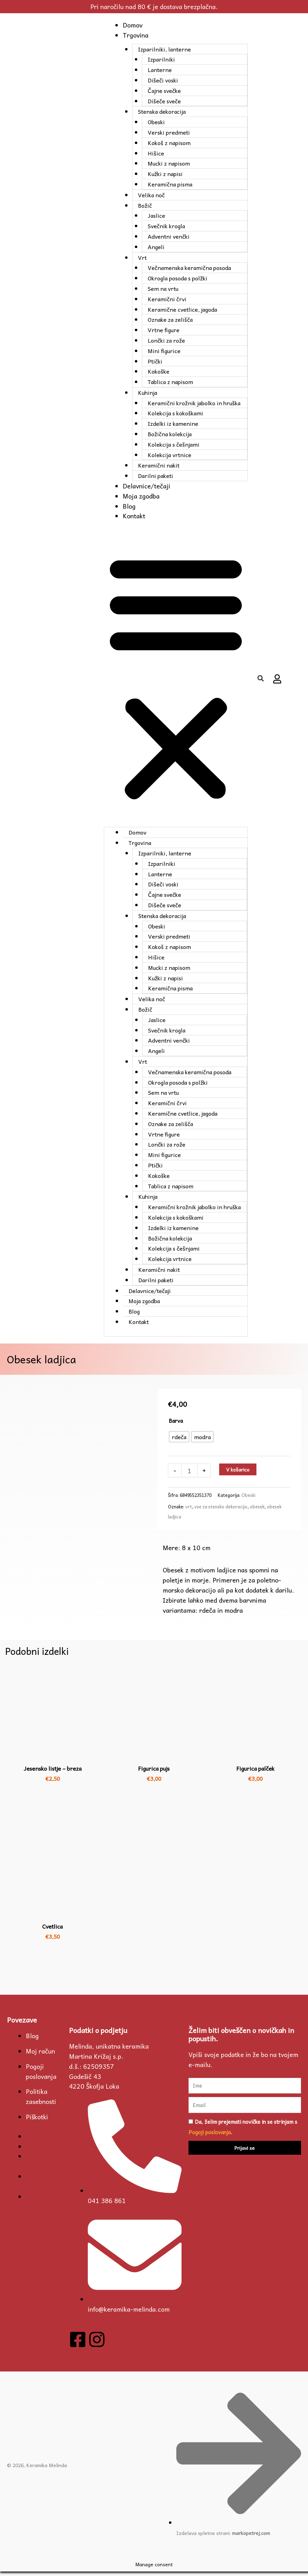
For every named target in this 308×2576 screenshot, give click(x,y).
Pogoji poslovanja (41, 2076)
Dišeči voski (161, 80)
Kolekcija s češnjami (172, 444)
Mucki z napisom (167, 163)
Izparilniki (160, 59)
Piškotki (37, 2121)
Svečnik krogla (165, 225)
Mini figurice (162, 350)
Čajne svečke (162, 90)
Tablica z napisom (169, 381)
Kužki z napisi (163, 173)
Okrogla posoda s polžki (176, 277)
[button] (174, 679)
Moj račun (40, 2055)
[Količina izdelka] (189, 1475)
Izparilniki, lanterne (163, 49)
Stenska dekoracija (160, 111)
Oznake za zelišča (168, 319)
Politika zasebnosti (41, 2101)
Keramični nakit (157, 465)
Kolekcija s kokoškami (174, 412)
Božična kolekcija (168, 433)
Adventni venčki (167, 236)
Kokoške (157, 371)
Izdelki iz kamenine (171, 423)
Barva (176, 1425)
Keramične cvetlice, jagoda (181, 309)
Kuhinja (146, 392)
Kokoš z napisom (167, 142)
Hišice (154, 153)
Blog (126, 506)
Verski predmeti (167, 132)
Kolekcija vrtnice (168, 454)
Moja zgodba (138, 496)
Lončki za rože (165, 340)
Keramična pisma (168, 184)
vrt (188, 1511)
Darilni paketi (154, 475)
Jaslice (155, 215)
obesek (257, 1511)
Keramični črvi (165, 298)
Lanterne (158, 69)
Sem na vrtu (161, 288)
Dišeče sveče (162, 100)
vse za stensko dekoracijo (220, 1511)
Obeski (154, 121)
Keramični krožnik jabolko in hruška (192, 402)
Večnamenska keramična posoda (188, 267)
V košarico (237, 1474)
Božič (144, 205)
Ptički (153, 361)
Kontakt (131, 516)
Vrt (141, 257)
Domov (130, 25)
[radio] (179, 1441)
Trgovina (133, 35)
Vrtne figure (162, 329)
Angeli (154, 246)
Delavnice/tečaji (144, 486)
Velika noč (150, 194)
